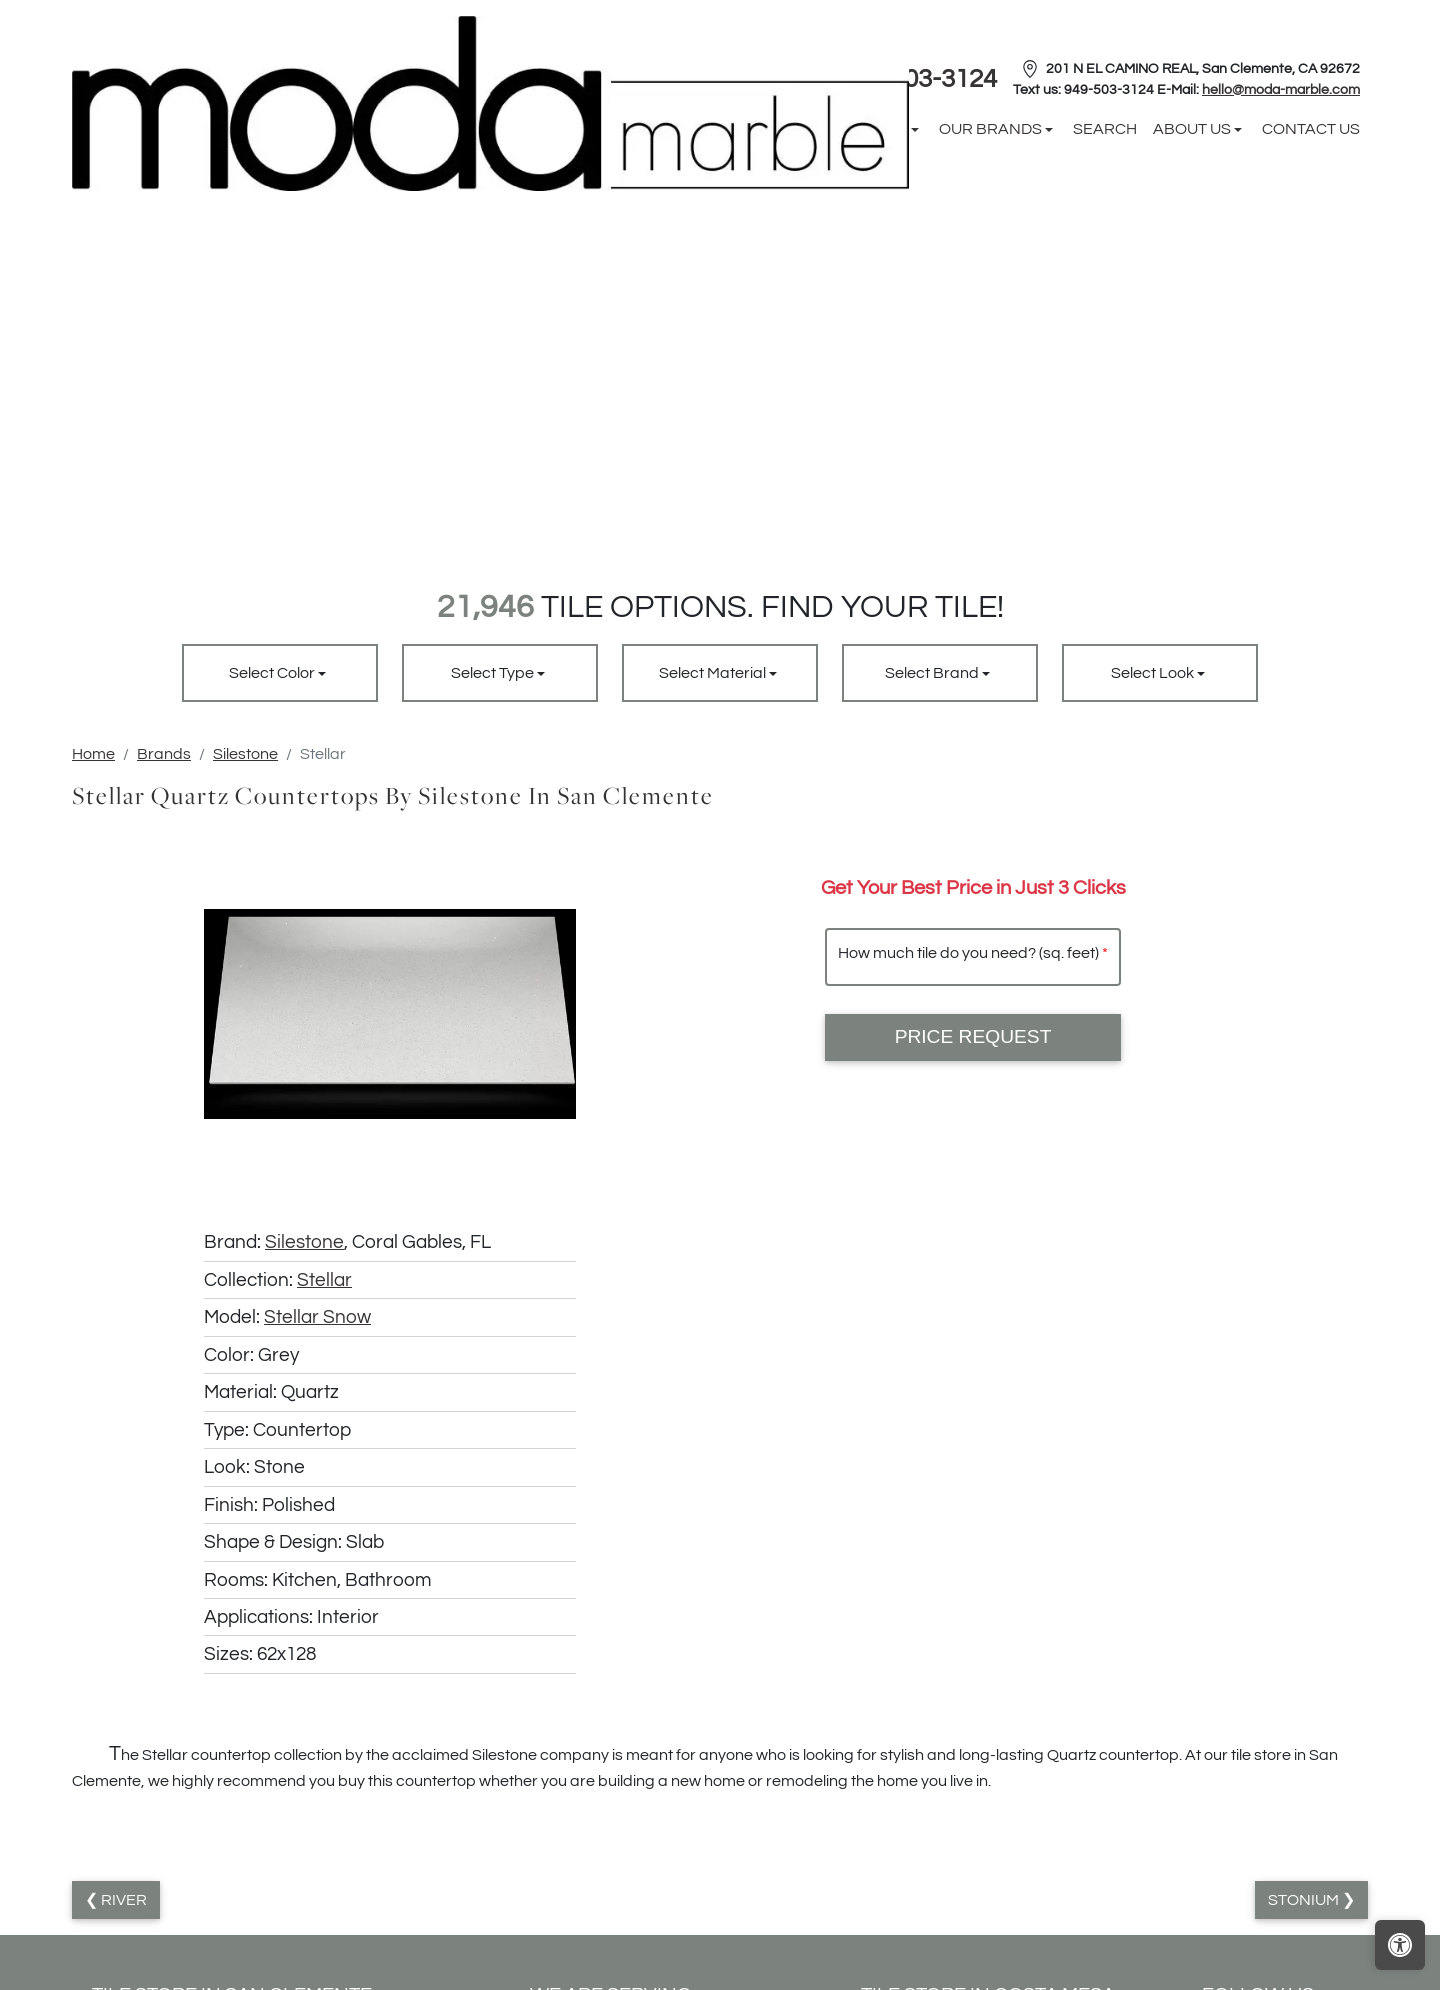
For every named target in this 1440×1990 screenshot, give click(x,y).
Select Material (714, 673)
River (122, 1900)
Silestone (245, 754)
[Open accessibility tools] (1400, 1945)
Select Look (1154, 673)
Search (1105, 129)
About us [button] (1193, 129)
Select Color (273, 673)
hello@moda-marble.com (1281, 90)
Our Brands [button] (992, 129)
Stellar (324, 1280)
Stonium (1305, 1900)
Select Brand (933, 673)
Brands (164, 754)
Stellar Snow (317, 1317)
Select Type (494, 673)
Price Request (973, 1036)
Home (93, 754)
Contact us (1311, 129)
